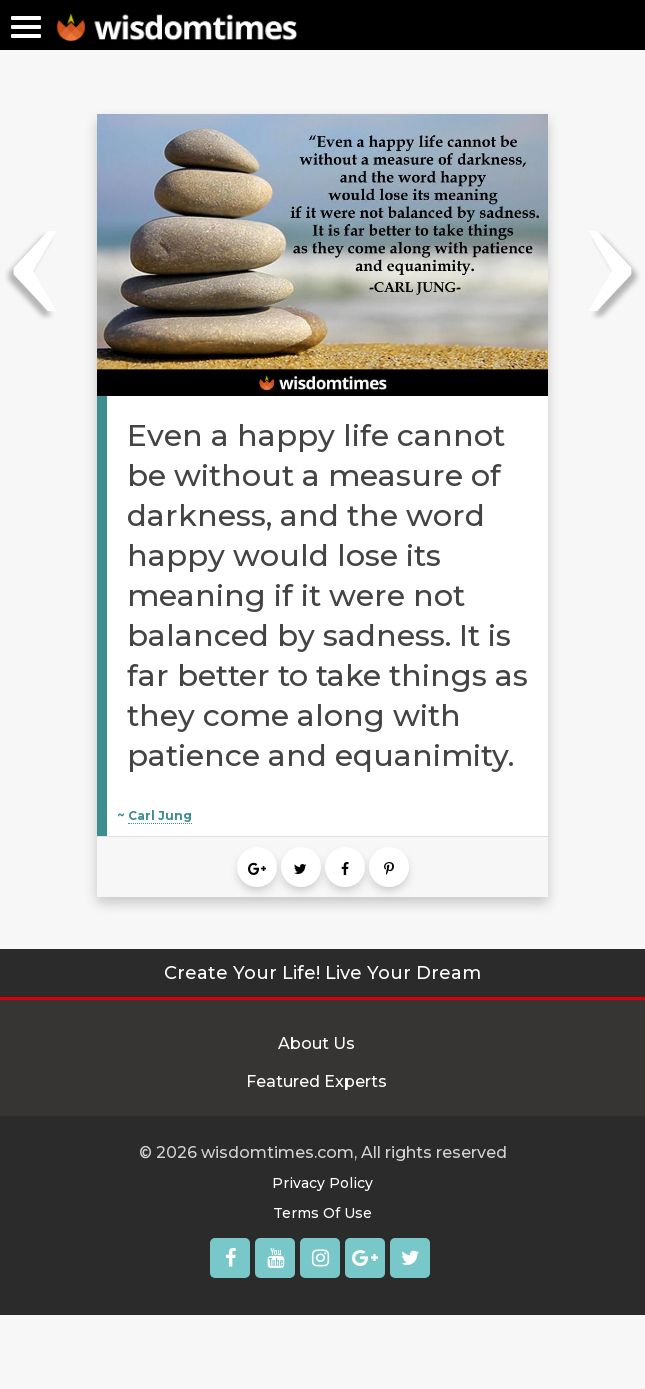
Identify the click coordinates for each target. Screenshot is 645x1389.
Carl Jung (160, 815)
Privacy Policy (322, 1183)
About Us (316, 1043)
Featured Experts (316, 1081)
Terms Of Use (322, 1213)
